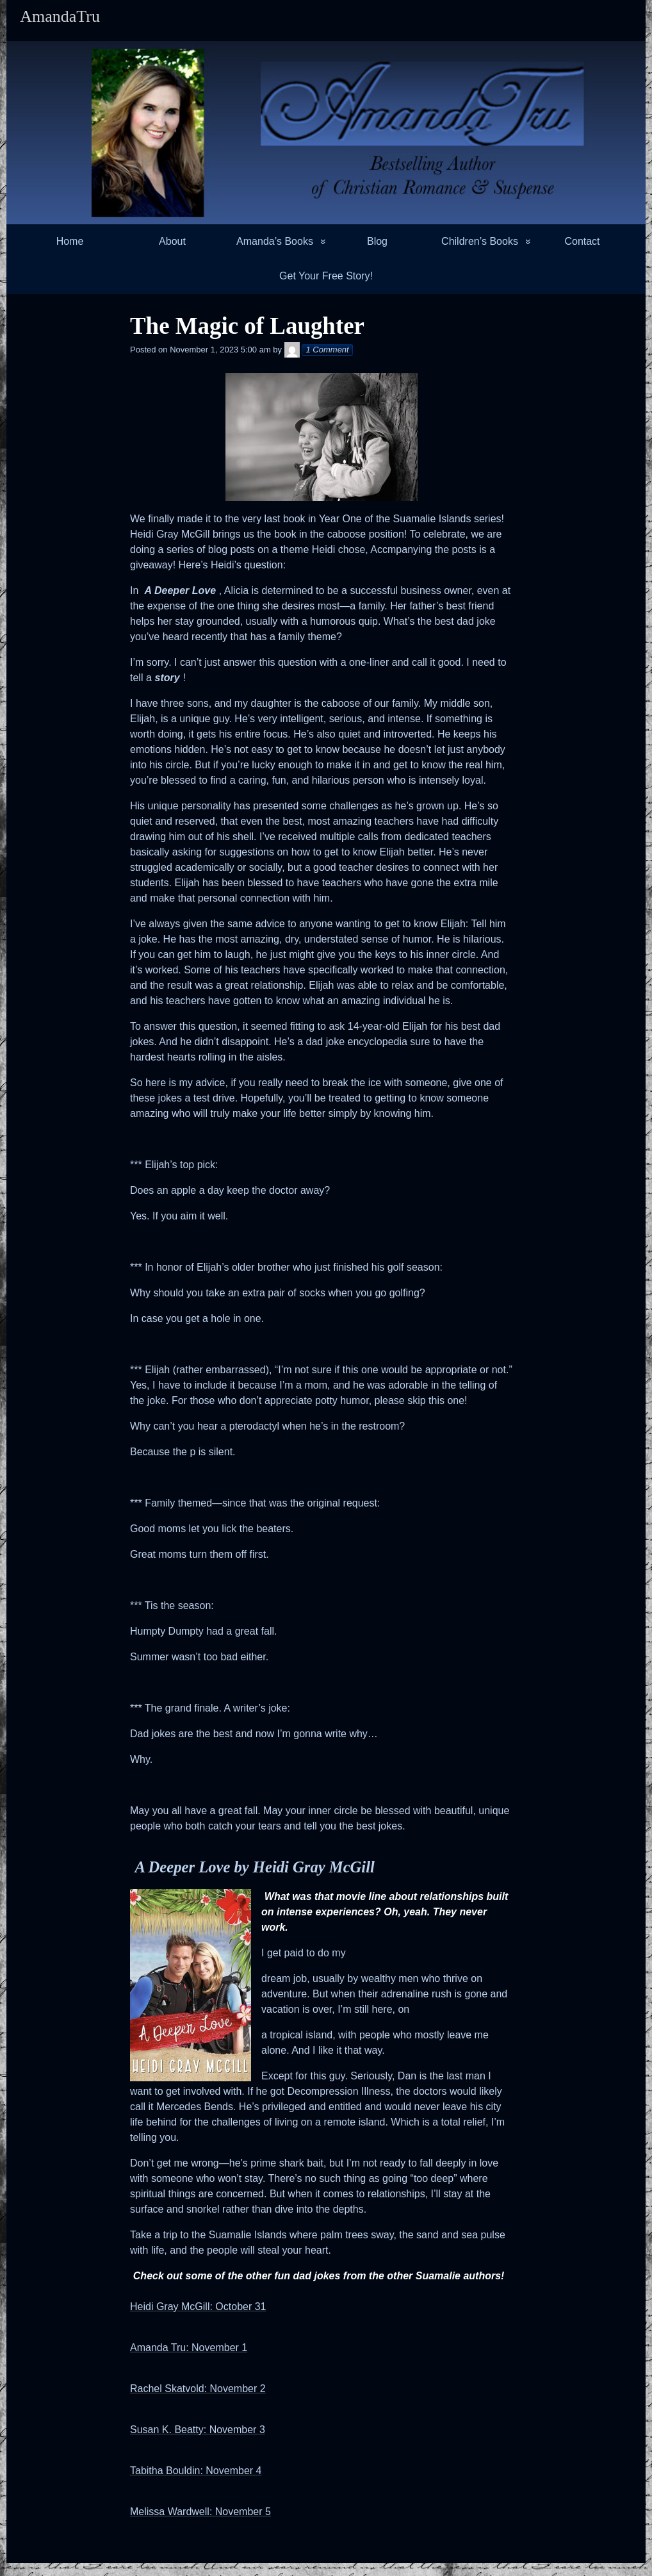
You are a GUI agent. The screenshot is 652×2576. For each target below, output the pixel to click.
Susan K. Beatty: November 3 (197, 2429)
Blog (377, 241)
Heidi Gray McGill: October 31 (198, 2306)
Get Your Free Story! (326, 275)
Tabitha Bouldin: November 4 (195, 2470)
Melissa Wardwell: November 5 (200, 2511)
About (172, 241)
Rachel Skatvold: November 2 (198, 2388)
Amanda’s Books (274, 241)
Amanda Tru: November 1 (188, 2347)
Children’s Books (479, 241)
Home (70, 241)
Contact (581, 241)
